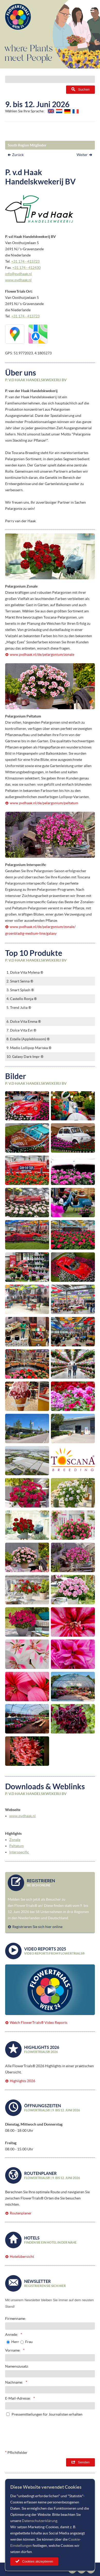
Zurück (18, 155)
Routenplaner (21, 2213)
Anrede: (11, 2334)
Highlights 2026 (22, 2081)
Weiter (82, 155)
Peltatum (16, 1846)
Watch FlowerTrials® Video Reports (38, 2022)
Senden (84, 2462)
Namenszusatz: (17, 2366)
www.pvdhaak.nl (18, 280)
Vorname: (13, 2350)
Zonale (14, 1840)
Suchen (84, 89)
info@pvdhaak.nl (18, 274)
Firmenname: (15, 2318)
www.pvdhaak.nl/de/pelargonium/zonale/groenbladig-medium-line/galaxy (40, 930)
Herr (15, 2342)
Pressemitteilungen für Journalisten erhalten (47, 2414)
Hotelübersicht (22, 2256)
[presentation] (56, 2432)
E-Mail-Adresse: (18, 2398)
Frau (29, 2342)
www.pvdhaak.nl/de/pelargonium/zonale (42, 654)
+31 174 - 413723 (25, 261)
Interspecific (19, 1852)
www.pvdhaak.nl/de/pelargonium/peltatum (44, 803)
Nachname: (14, 2382)
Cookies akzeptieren (37, 2561)
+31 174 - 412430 (26, 268)
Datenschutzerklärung (39, 2521)
